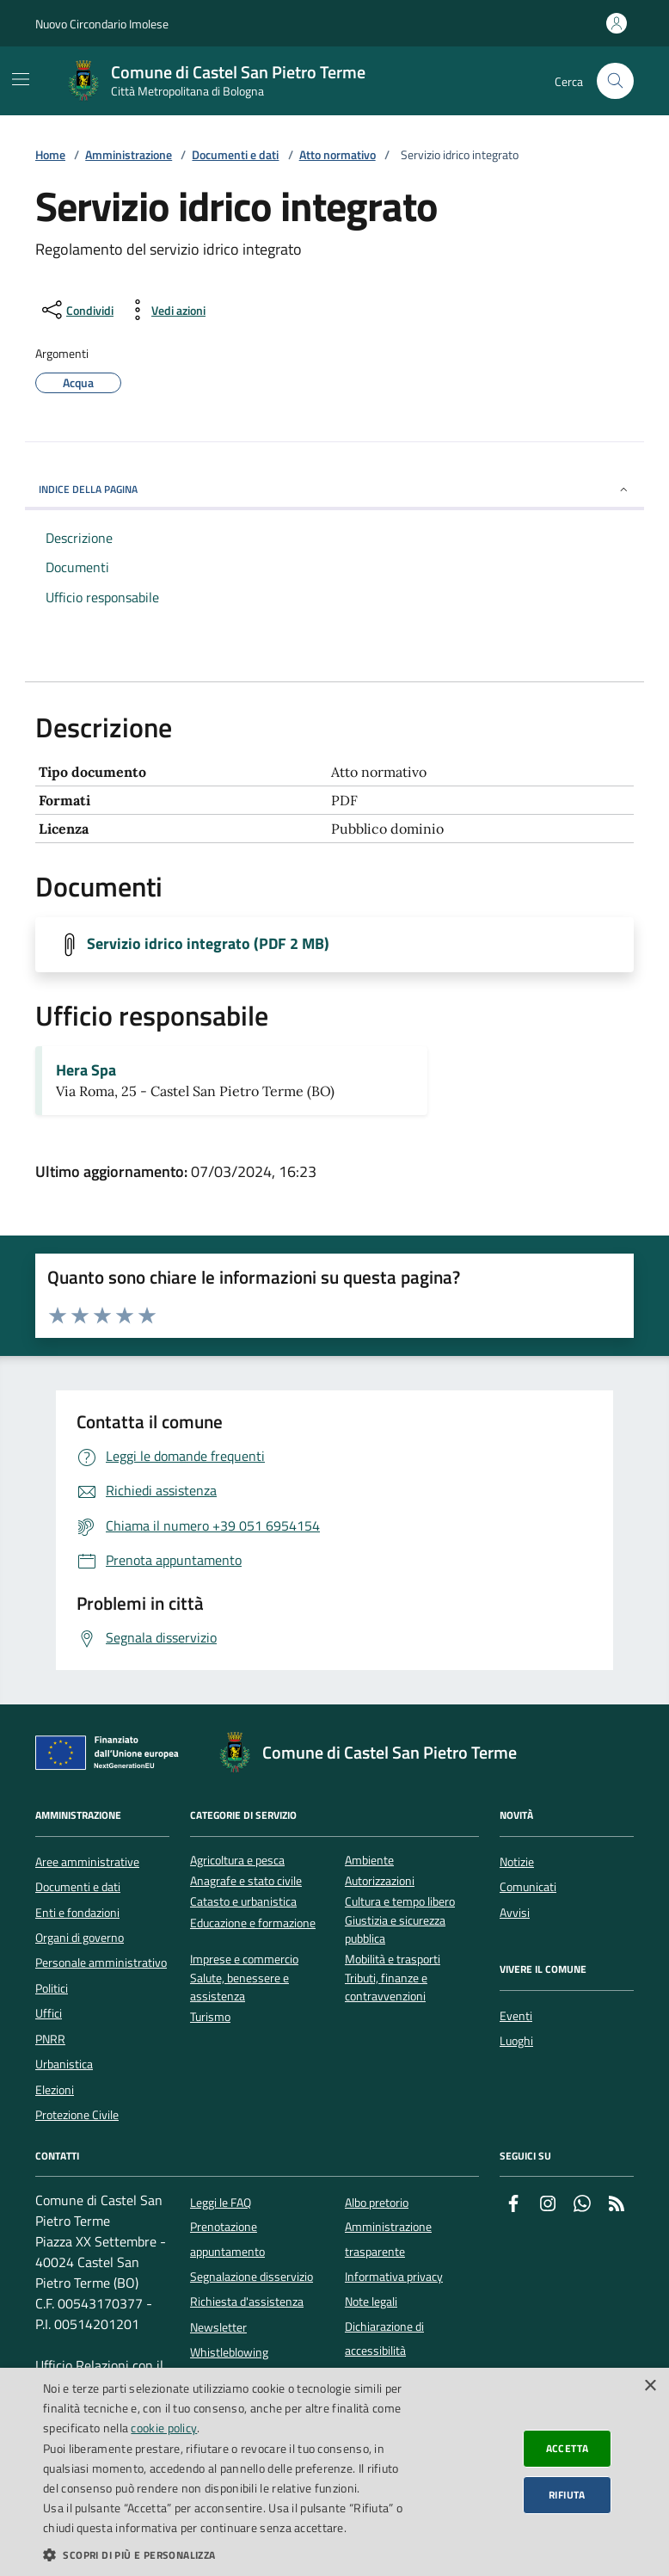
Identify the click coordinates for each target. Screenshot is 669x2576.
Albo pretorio (376, 2202)
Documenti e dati (235, 155)
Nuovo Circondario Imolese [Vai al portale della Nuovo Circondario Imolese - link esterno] (102, 24)
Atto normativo (337, 155)
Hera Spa (86, 1070)
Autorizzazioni (379, 1881)
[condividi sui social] (76, 310)
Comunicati (528, 1886)
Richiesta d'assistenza (247, 2301)
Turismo (210, 2017)
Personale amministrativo (101, 1962)
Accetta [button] (567, 2448)
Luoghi (516, 2040)
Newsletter (218, 2327)
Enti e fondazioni (77, 1912)
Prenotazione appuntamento (227, 2238)
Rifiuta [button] (567, 2495)
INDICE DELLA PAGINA (334, 489)
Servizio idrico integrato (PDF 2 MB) (208, 944)
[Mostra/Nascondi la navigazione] (20, 79)
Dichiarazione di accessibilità (384, 2338)
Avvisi (515, 1912)
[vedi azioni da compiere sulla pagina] (164, 310)
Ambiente (369, 1861)
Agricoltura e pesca (237, 1861)
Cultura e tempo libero (400, 1902)
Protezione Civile (77, 2114)
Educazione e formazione (253, 1923)
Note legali (371, 2301)
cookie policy (164, 2428)
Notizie (517, 1861)
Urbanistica (64, 2064)
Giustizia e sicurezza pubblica (395, 1930)
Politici (51, 1988)
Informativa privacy (394, 2276)
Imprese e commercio (244, 1959)
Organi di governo (79, 1937)
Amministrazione (128, 155)
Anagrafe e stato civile (246, 1881)
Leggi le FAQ (220, 2202)
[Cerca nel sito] (615, 81)
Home (50, 155)
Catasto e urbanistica (243, 1902)
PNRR (50, 2039)
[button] (229, 2554)
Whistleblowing (229, 2352)
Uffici (48, 2013)
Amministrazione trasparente (388, 2238)
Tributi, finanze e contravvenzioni (386, 1987)
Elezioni (54, 2089)
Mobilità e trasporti (392, 1959)
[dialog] (334, 2472)
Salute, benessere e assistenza (239, 1987)
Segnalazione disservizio (251, 2276)
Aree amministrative (87, 1861)
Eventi (516, 2015)
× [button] (649, 2386)
